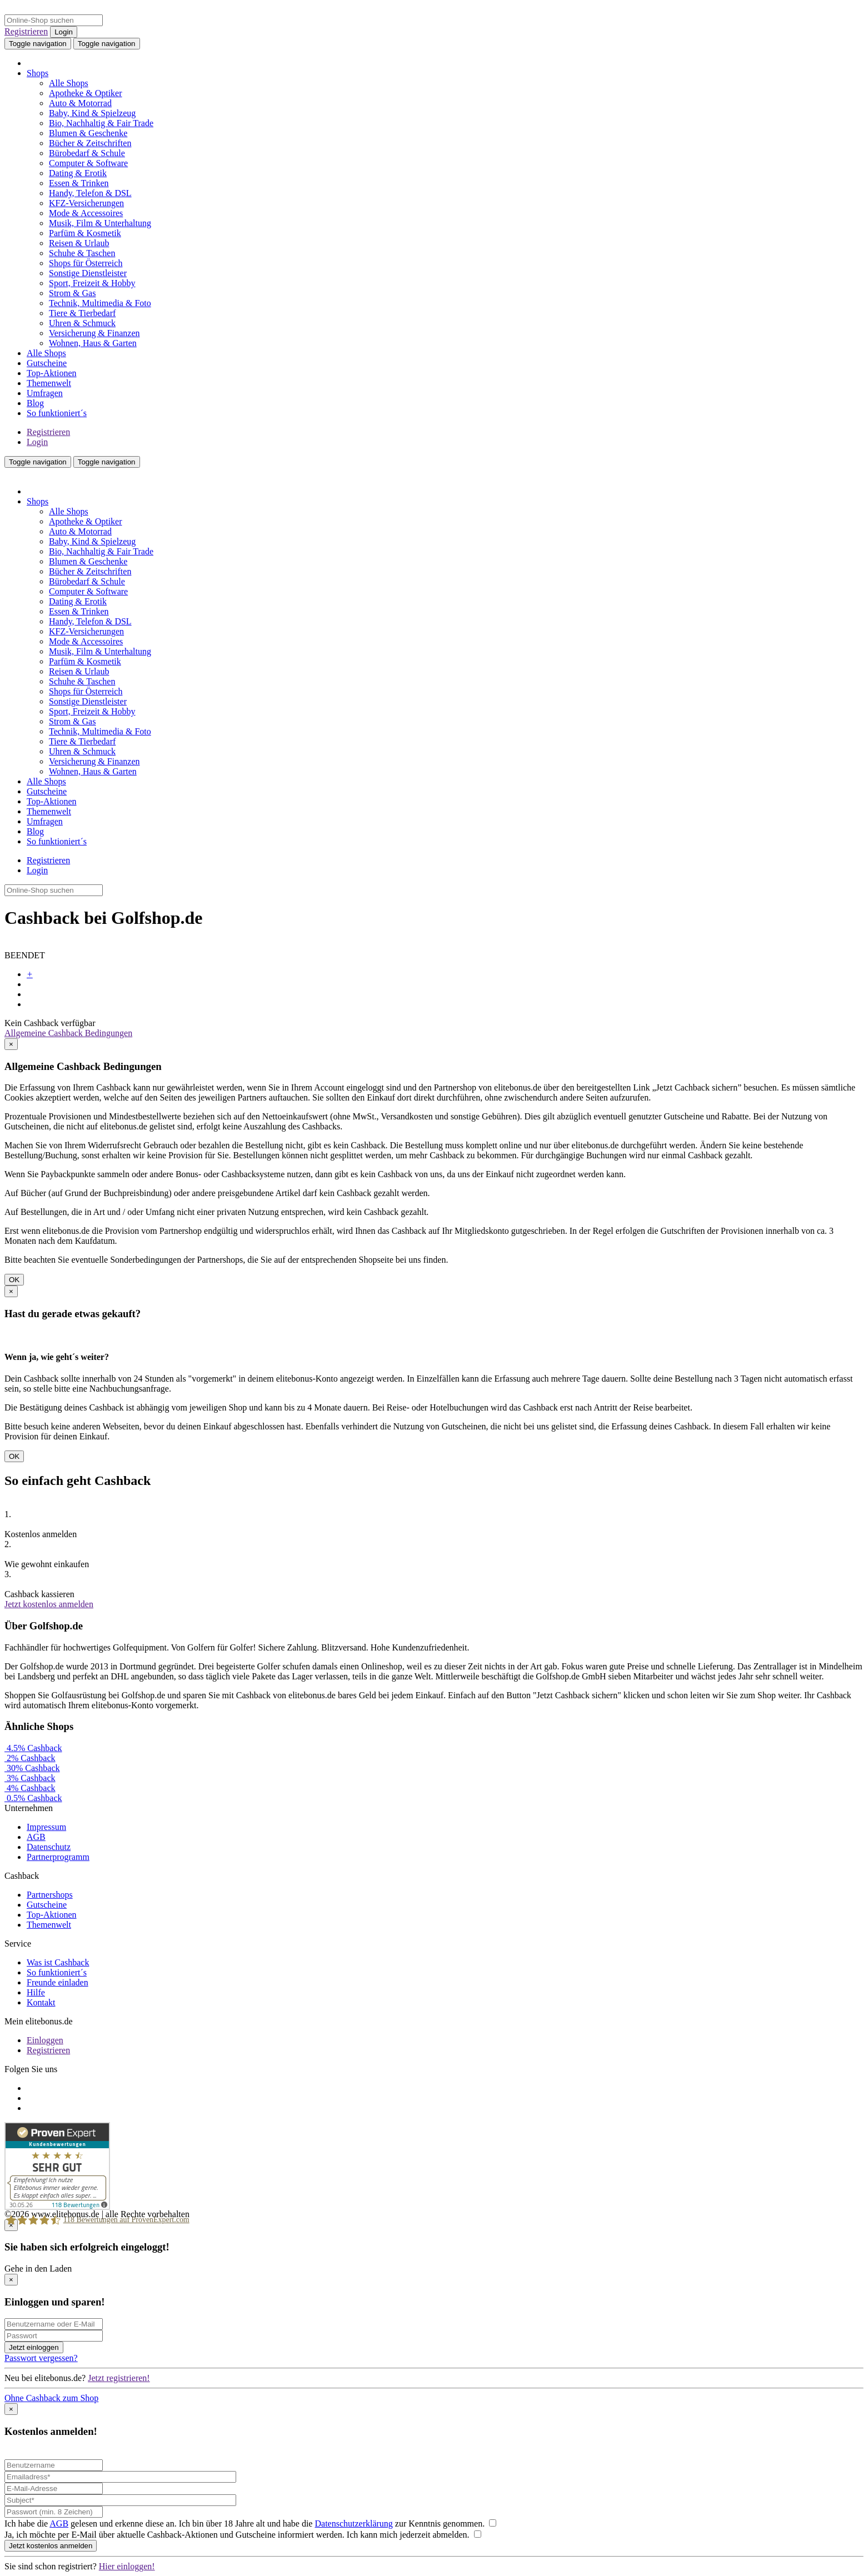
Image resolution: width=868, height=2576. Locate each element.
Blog (35, 403)
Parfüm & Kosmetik (85, 233)
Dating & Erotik (78, 173)
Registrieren (26, 31)
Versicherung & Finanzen (94, 333)
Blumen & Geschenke (88, 133)
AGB (36, 1837)
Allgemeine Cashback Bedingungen (68, 1033)
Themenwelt (49, 383)
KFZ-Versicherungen (86, 203)
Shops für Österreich (85, 263)
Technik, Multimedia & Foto (100, 303)
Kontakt (41, 2002)
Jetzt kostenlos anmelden (48, 1604)
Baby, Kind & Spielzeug (92, 113)
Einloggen (45, 2040)
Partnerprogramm (58, 1857)
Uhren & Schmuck (82, 323)
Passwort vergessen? (41, 2358)
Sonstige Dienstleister (88, 273)
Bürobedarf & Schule (87, 153)
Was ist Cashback (58, 1962)
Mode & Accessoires (86, 213)
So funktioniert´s (57, 413)
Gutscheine (47, 363)
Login (63, 32)
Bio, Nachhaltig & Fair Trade (101, 123)
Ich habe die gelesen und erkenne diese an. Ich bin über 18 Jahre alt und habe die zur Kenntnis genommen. (250, 2523)
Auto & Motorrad (80, 103)
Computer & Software (88, 163)
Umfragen (45, 393)
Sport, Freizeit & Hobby (92, 283)
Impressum (46, 1827)
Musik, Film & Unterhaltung (100, 223)
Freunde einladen (57, 1982)
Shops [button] (37, 73)
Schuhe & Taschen (82, 253)
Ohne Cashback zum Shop (51, 2398)
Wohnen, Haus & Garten (93, 343)
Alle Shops (68, 83)
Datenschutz (49, 1847)
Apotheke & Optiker (85, 93)
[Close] (11, 1044)
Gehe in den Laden (38, 2268)
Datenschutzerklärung (353, 2523)
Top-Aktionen (52, 373)
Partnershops (50, 1894)
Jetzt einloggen (34, 2347)
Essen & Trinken (79, 183)
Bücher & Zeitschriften (90, 143)
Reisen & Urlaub (79, 243)
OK (14, 1280)
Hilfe (36, 1992)
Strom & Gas (72, 293)
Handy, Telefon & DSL (90, 193)
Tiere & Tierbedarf (82, 313)
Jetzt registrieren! (119, 2378)
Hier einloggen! (127, 2566)
